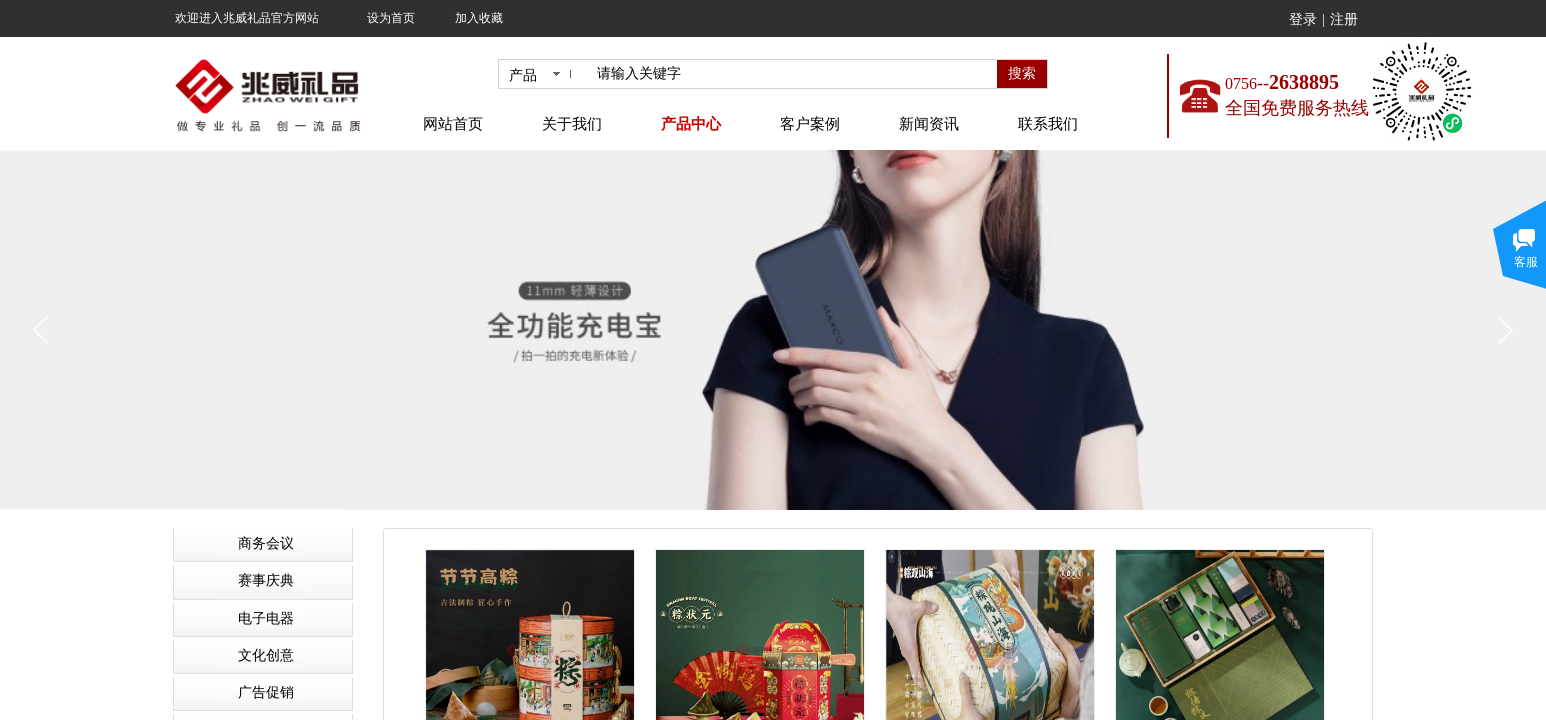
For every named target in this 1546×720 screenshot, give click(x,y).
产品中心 (691, 124)
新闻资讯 (929, 124)
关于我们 (572, 124)
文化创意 (266, 655)
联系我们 (1048, 124)
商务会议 (266, 543)
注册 (1344, 19)
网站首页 (453, 124)
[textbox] (793, 74)
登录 (1303, 19)
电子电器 (266, 618)
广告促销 (266, 692)
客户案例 (810, 124)
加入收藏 (479, 18)
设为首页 (391, 18)
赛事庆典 (266, 580)
